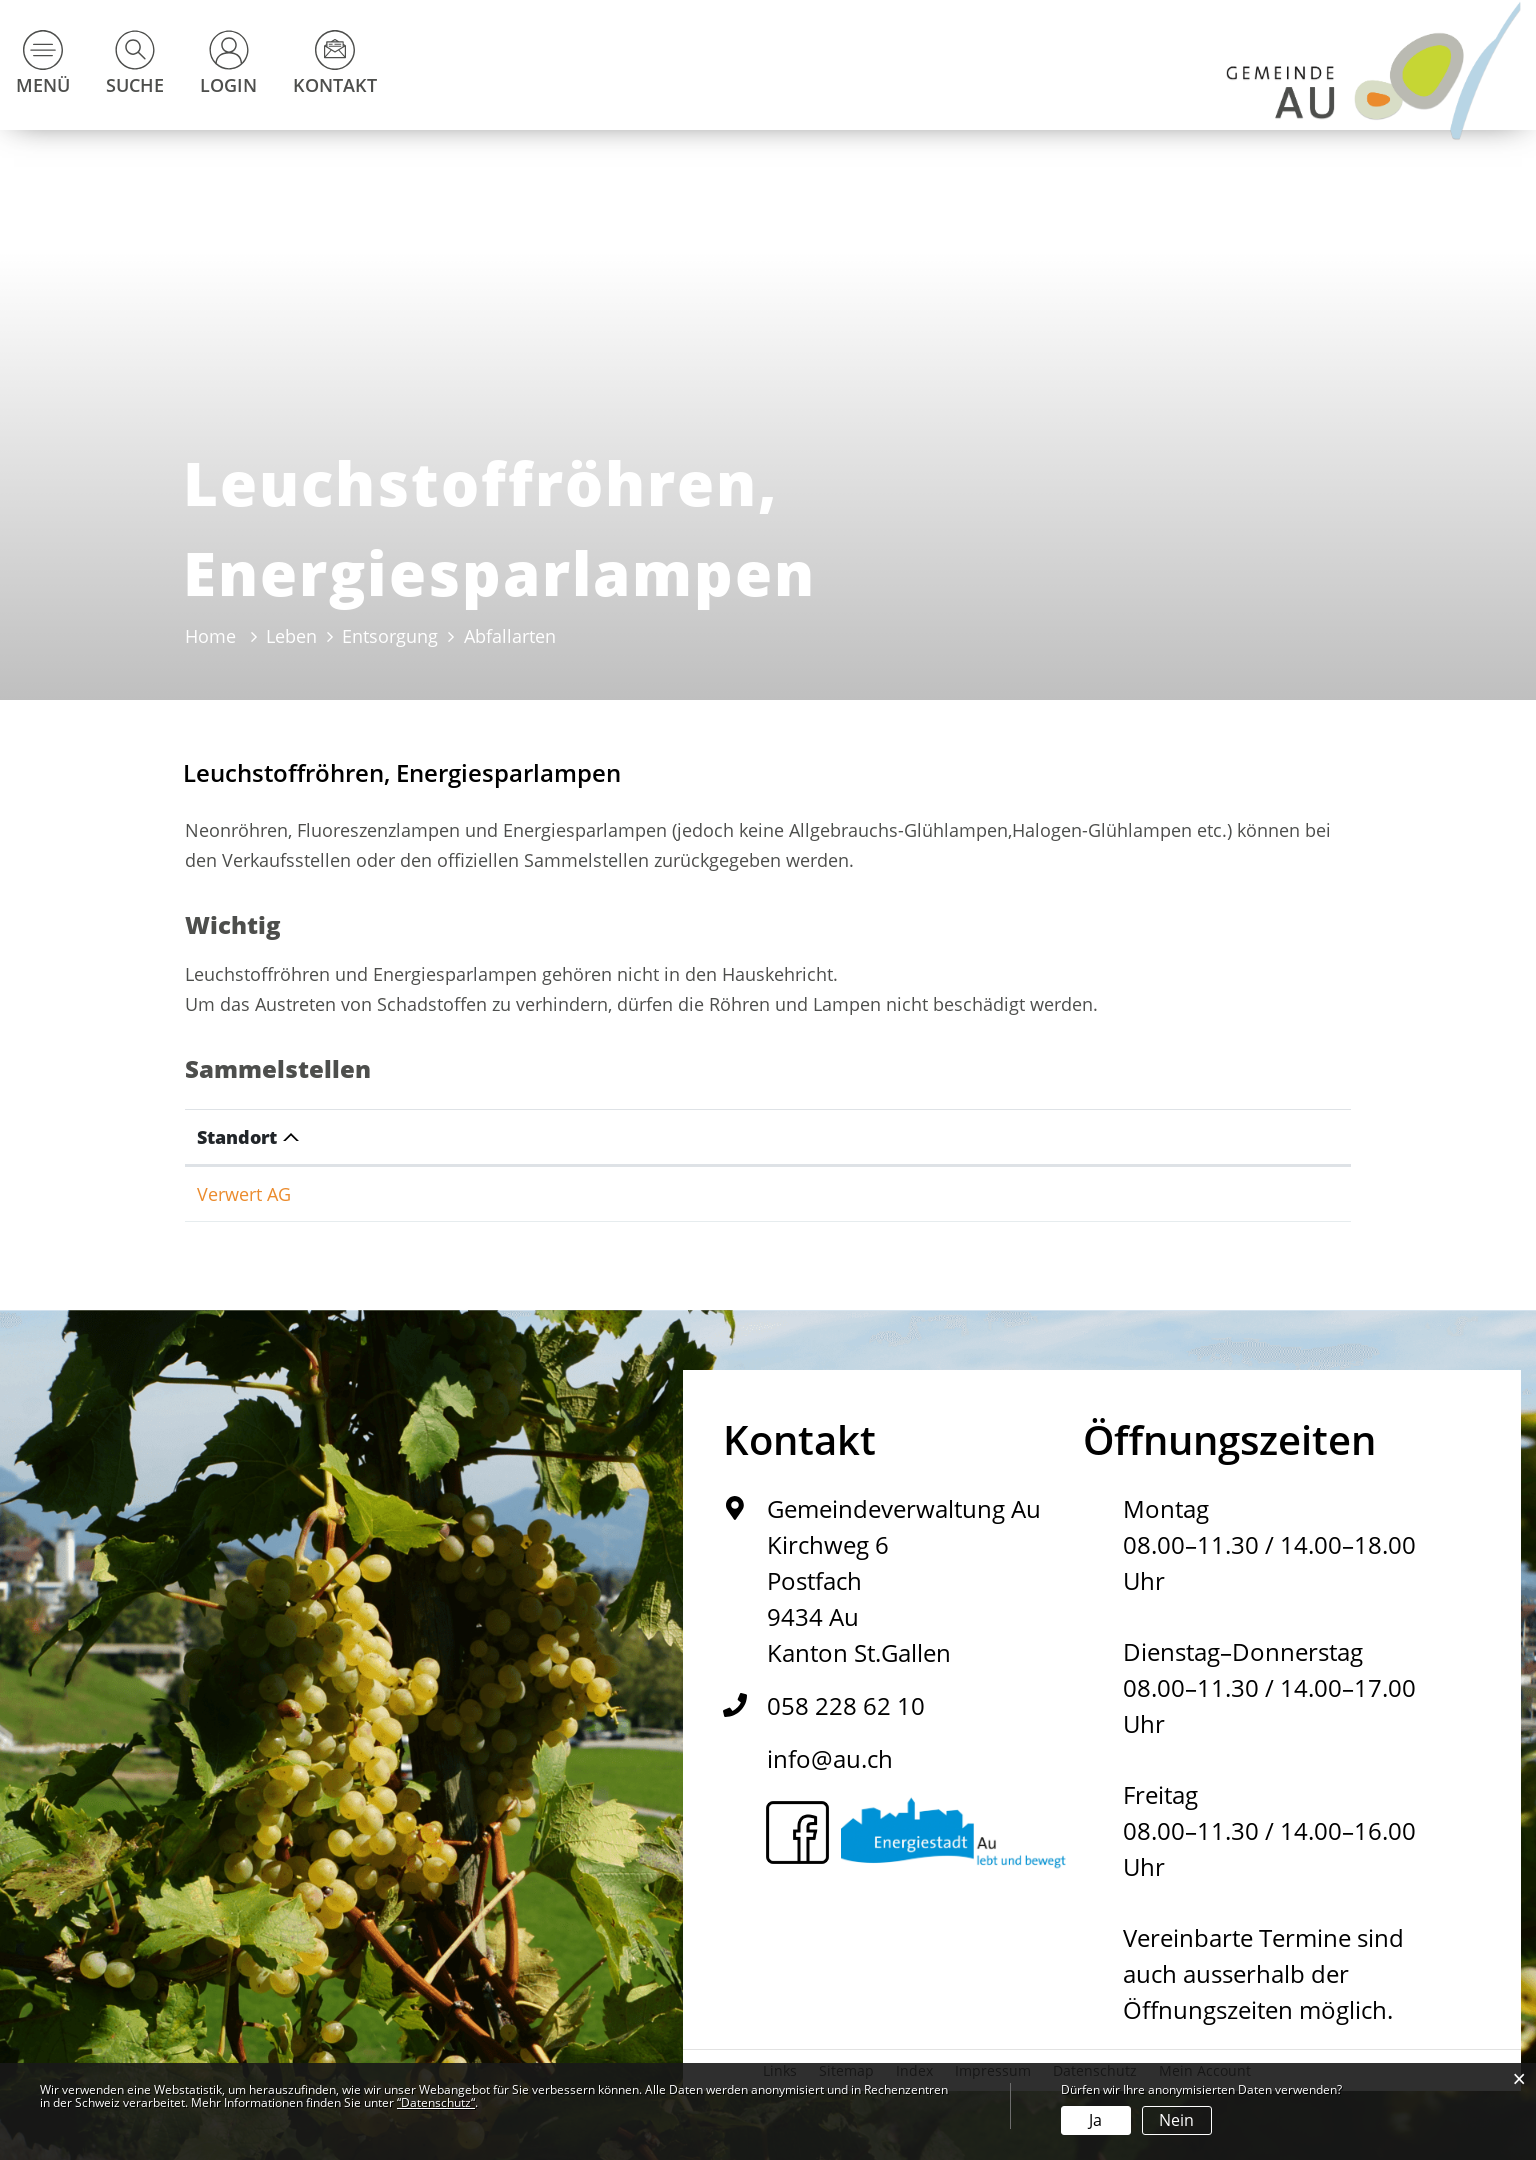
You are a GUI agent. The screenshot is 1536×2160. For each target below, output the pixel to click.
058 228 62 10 (846, 1705)
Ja (1095, 2120)
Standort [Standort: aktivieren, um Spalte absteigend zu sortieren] (237, 1137)
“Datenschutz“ (436, 2102)
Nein (1176, 2120)
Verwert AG (244, 1194)
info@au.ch (830, 1758)
